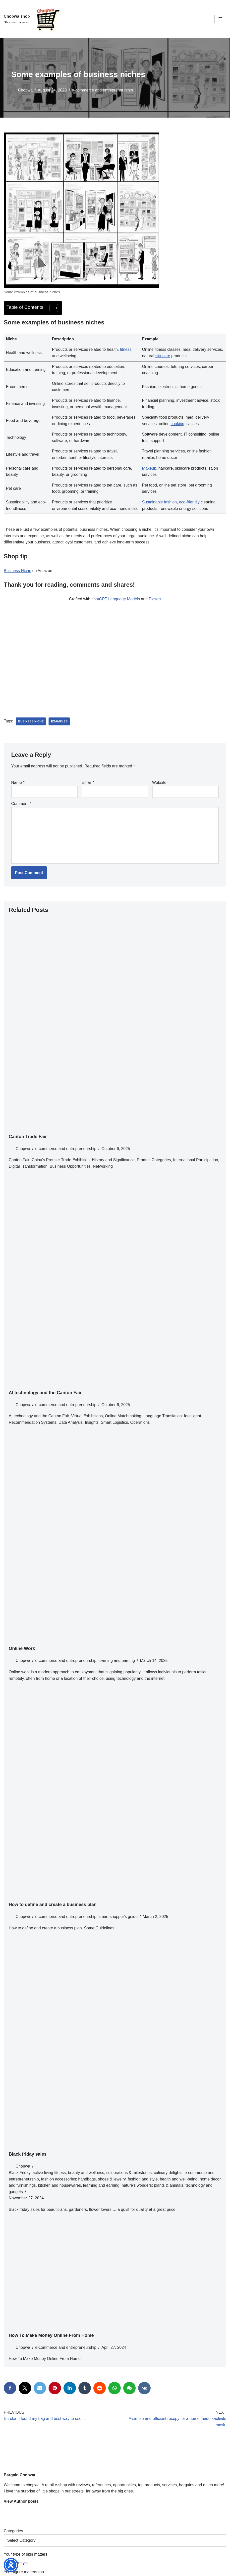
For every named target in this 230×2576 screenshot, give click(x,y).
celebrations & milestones (129, 2173)
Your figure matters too (24, 2572)
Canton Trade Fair (28, 1136)
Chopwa (25, 90)
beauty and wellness (86, 2173)
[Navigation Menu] (220, 19)
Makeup (149, 468)
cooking (177, 424)
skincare (162, 356)
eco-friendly (189, 502)
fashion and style (143, 2179)
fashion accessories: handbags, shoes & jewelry (83, 2179)
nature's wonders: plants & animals (152, 2185)
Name (17, 782)
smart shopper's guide (118, 1916)
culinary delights (168, 2173)
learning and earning (117, 1660)
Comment (21, 803)
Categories (13, 2531)
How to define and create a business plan (53, 1904)
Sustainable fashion (159, 502)
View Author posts (21, 2501)
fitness (125, 349)
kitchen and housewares (59, 2185)
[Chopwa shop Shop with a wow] (33, 19)
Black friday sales (28, 2154)
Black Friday (19, 2173)
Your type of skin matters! (26, 2554)
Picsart (155, 599)
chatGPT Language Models (115, 599)
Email (88, 782)
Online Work (22, 1648)
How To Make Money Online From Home (51, 2335)
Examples (59, 721)
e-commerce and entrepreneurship (102, 90)
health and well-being (178, 2179)
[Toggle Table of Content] (51, 308)
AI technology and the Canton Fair (45, 1392)
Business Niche (17, 571)
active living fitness (49, 2173)
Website (159, 782)
